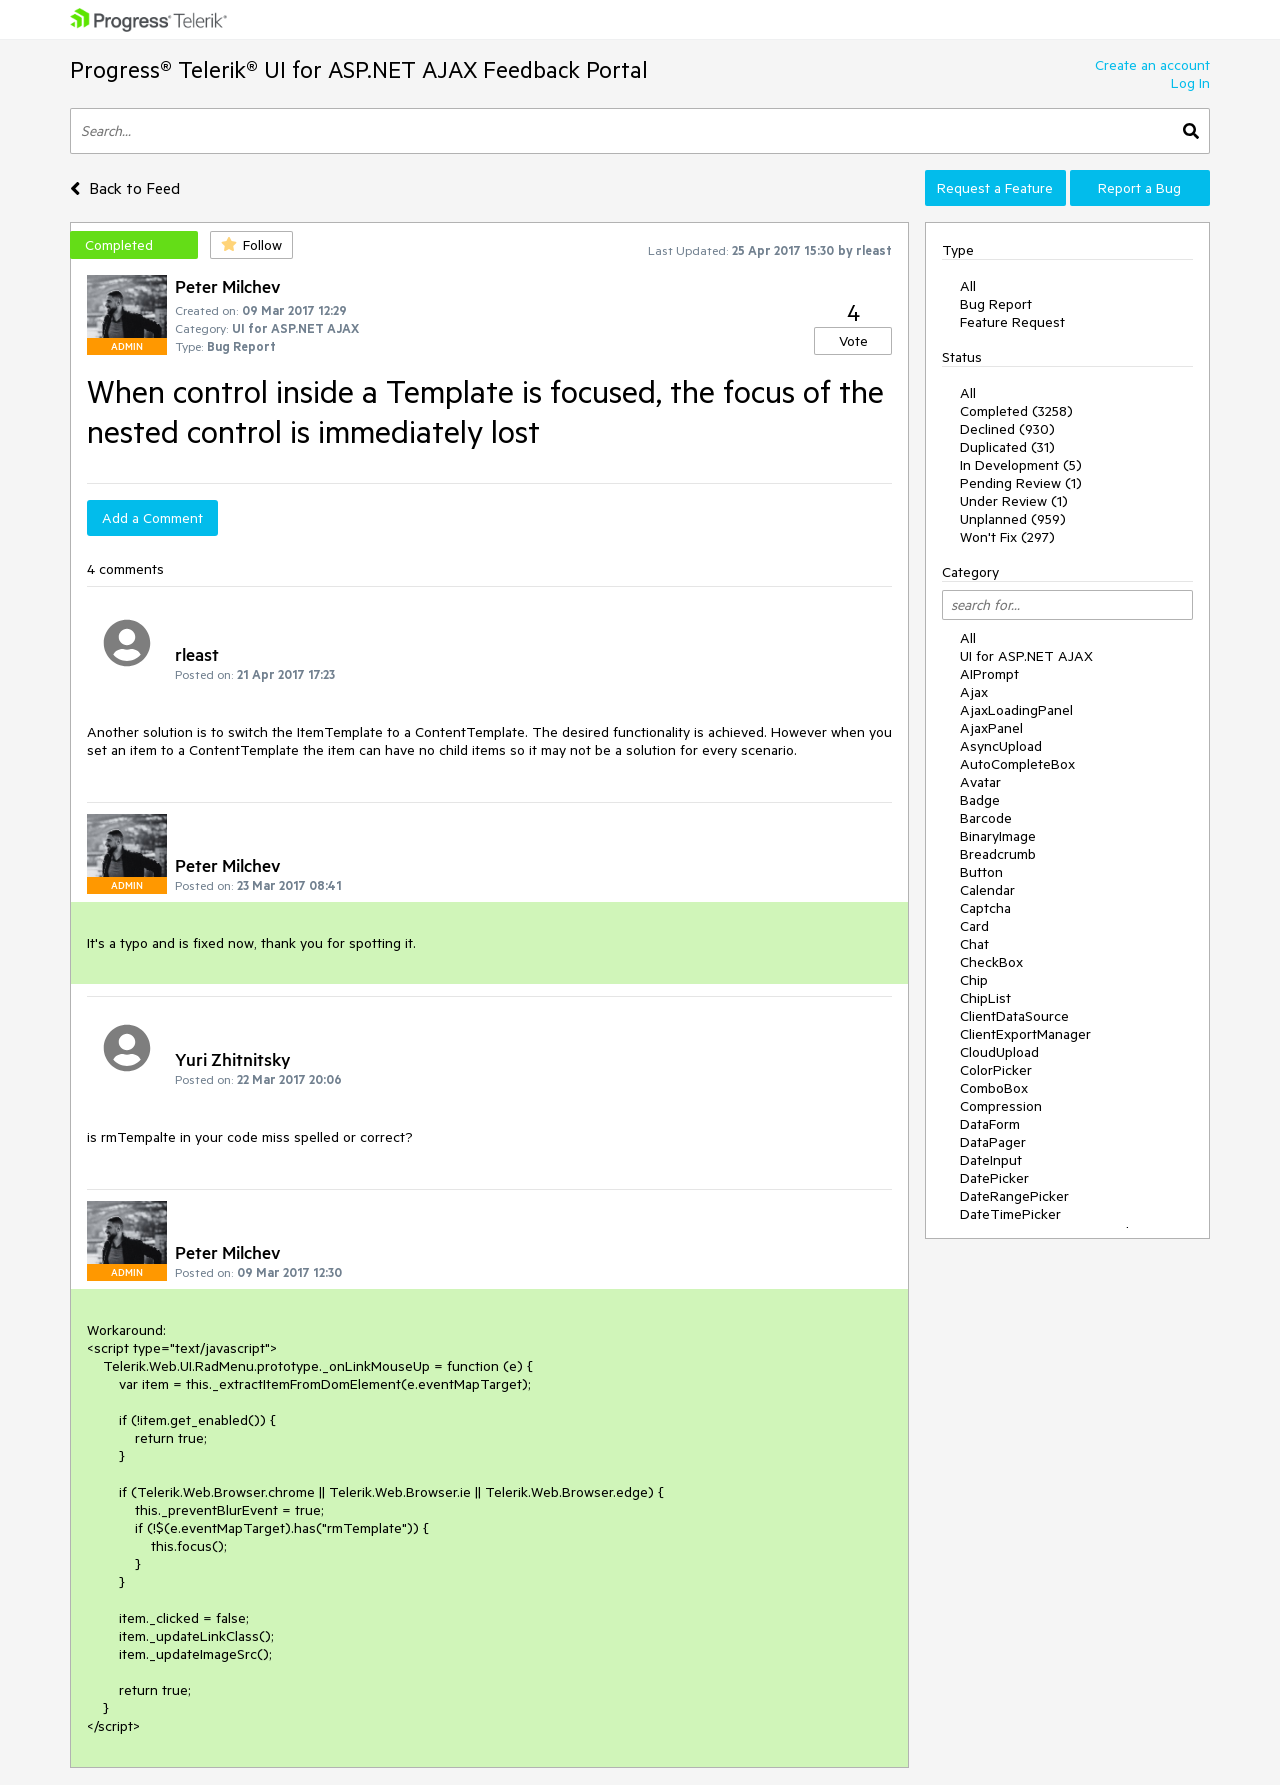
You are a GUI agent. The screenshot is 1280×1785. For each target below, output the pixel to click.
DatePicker (994, 1178)
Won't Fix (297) (1007, 537)
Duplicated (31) (1007, 447)
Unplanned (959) (1013, 519)
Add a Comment (152, 518)
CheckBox (991, 962)
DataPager (993, 1142)
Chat (974, 944)
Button (981, 872)
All (968, 286)
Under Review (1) (1014, 501)
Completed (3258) (1016, 411)
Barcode (986, 818)
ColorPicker (996, 1070)
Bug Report (996, 304)
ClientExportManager (1025, 1034)
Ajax (974, 692)
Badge (980, 800)
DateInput (991, 1160)
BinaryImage (998, 836)
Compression (1001, 1106)
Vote (853, 341)
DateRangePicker (1014, 1196)
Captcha (985, 908)
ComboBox (994, 1088)
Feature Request (1012, 322)
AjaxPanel (991, 728)
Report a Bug (1139, 188)
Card (974, 926)
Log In (1190, 83)
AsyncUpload (1001, 746)
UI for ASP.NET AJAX (1026, 656)
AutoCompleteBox (1017, 764)
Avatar (980, 782)
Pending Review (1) (1021, 483)
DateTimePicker (1010, 1214)
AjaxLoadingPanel (1016, 710)
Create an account (1152, 65)
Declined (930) (1007, 429)
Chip (974, 980)
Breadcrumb (998, 854)
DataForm (990, 1124)
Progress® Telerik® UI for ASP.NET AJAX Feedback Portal (359, 69)
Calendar (987, 890)
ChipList (985, 998)
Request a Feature (995, 188)
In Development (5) (1021, 465)
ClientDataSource (1014, 1016)
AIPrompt (989, 674)
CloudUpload (999, 1052)
